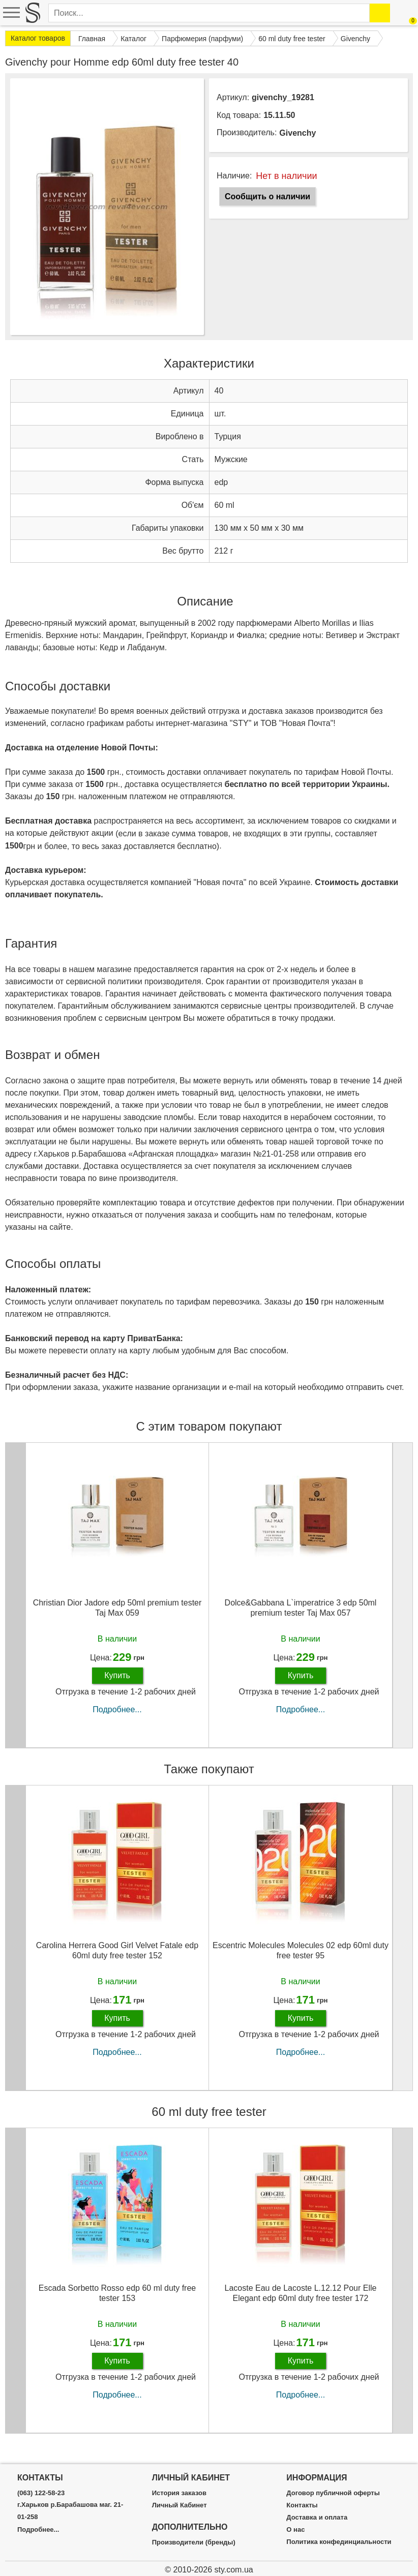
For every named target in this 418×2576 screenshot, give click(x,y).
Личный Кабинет (179, 2505)
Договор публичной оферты (332, 2493)
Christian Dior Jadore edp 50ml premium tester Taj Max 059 (117, 1618)
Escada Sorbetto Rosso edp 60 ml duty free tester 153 (117, 2303)
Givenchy (297, 133)
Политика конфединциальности (338, 2541)
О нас (295, 2529)
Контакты (301, 2505)
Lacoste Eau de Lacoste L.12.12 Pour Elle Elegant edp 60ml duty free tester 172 (301, 2303)
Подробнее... (117, 1719)
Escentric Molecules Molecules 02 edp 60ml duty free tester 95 (301, 1960)
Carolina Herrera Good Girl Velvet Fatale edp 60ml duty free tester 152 (117, 1960)
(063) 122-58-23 (41, 2493)
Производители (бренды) (193, 2542)
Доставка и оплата (316, 2517)
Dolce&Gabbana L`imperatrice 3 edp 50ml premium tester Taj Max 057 (301, 1618)
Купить (117, 1685)
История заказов (179, 2493)
